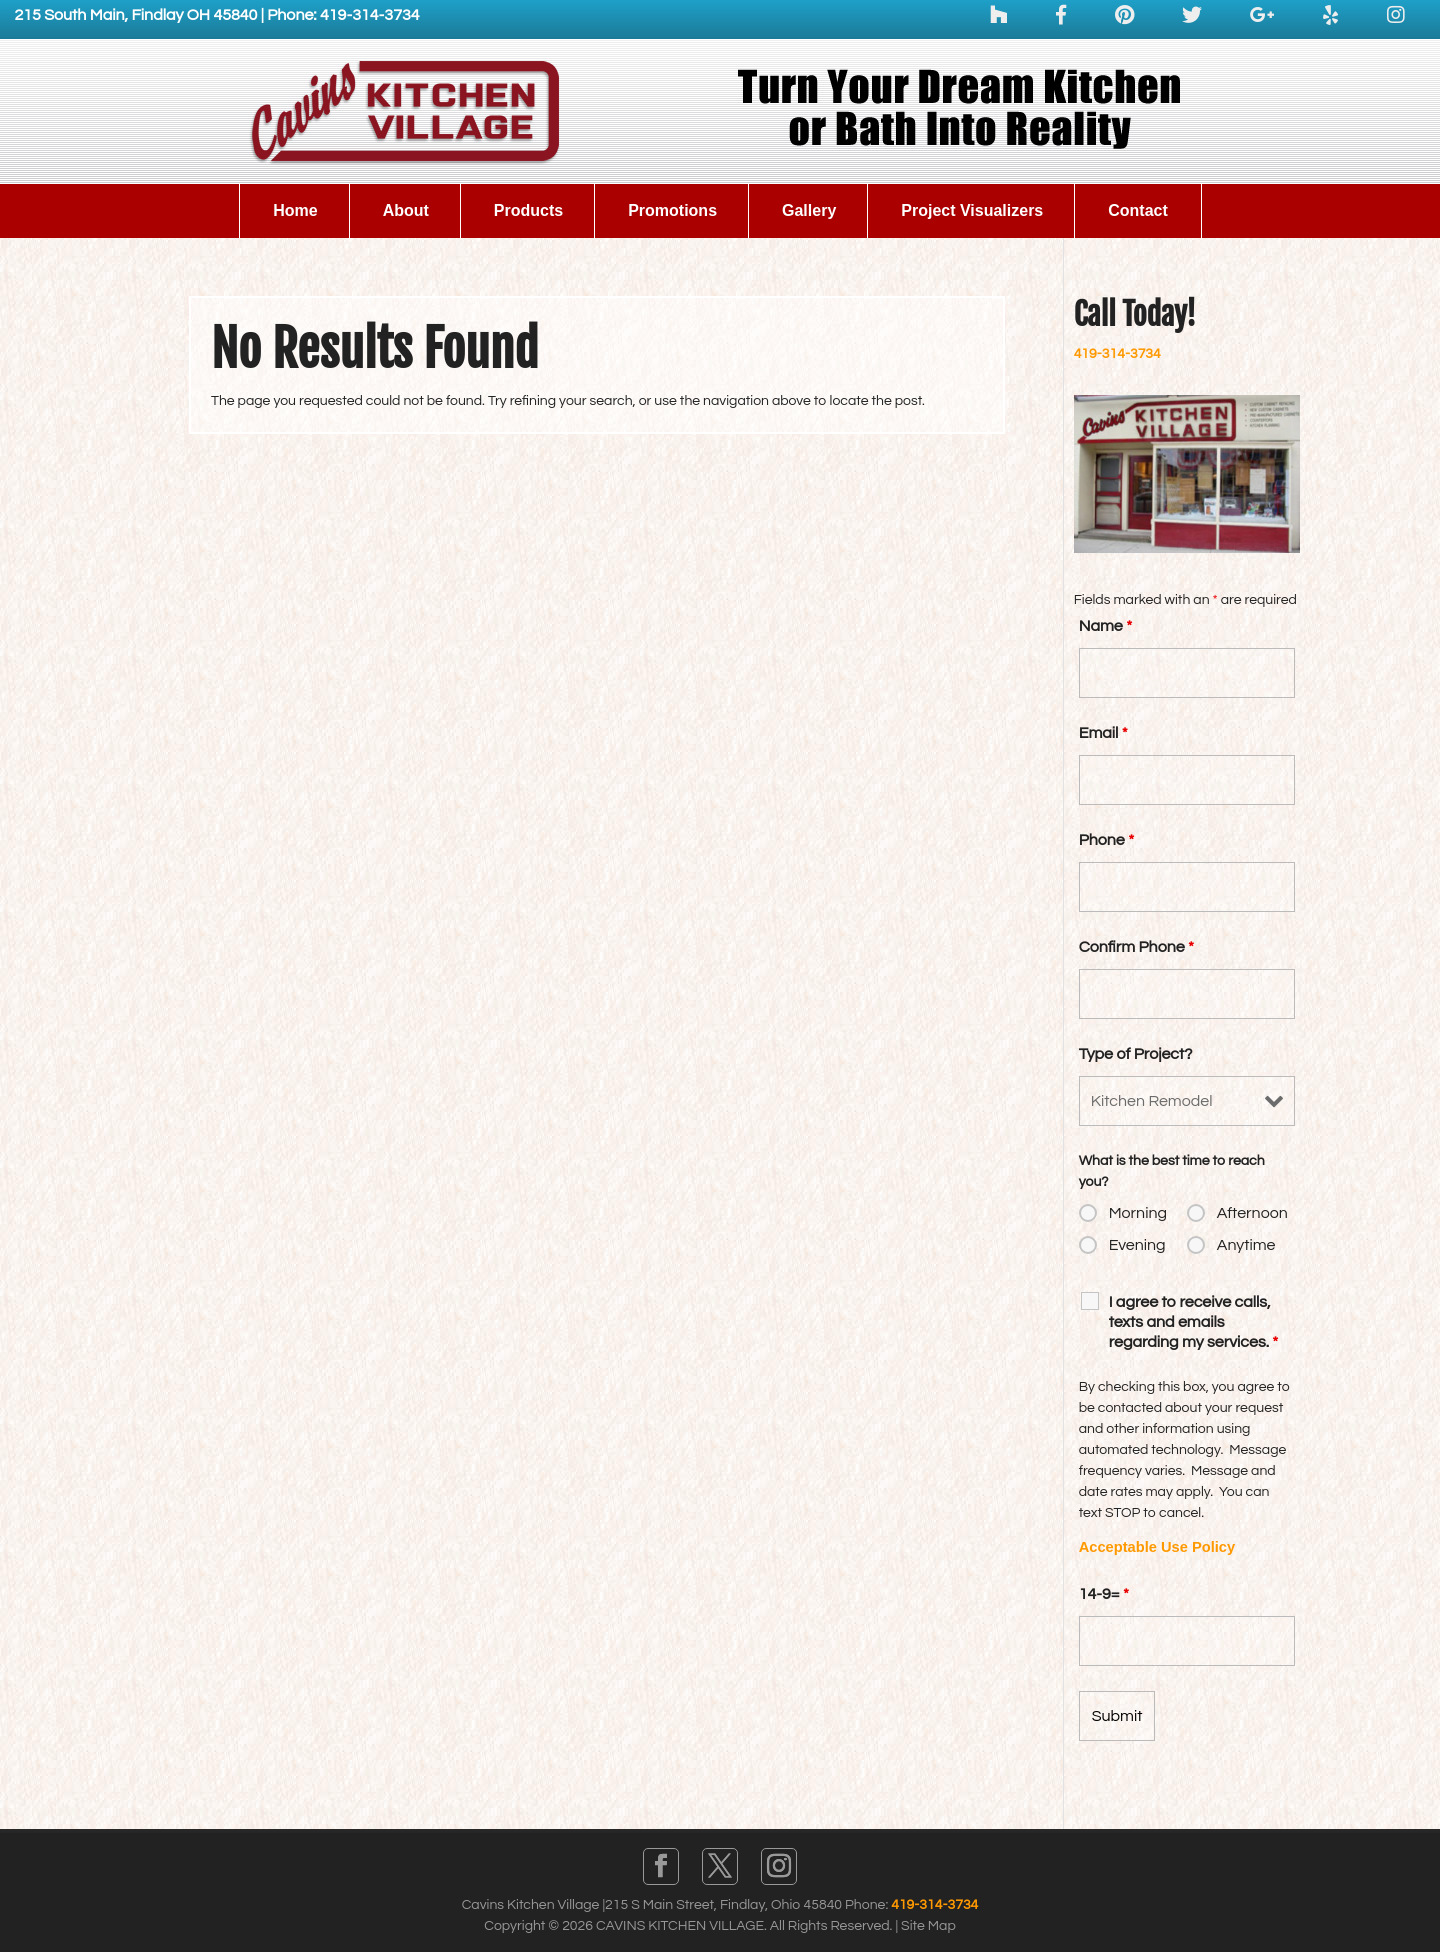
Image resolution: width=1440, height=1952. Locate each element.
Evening (1137, 1245)
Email (1103, 733)
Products (528, 210)
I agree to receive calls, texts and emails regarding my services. (1194, 1322)
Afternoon (1252, 1213)
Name (1105, 626)
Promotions (672, 210)
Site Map (928, 1926)
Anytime (1246, 1245)
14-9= (1104, 1594)
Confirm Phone (1136, 947)
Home (295, 210)
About (406, 210)
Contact (1138, 210)
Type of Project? (1136, 1054)
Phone (1106, 840)
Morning (1138, 1213)
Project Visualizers (972, 210)
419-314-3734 (1117, 354)
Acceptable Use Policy (1157, 1547)
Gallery (809, 210)
